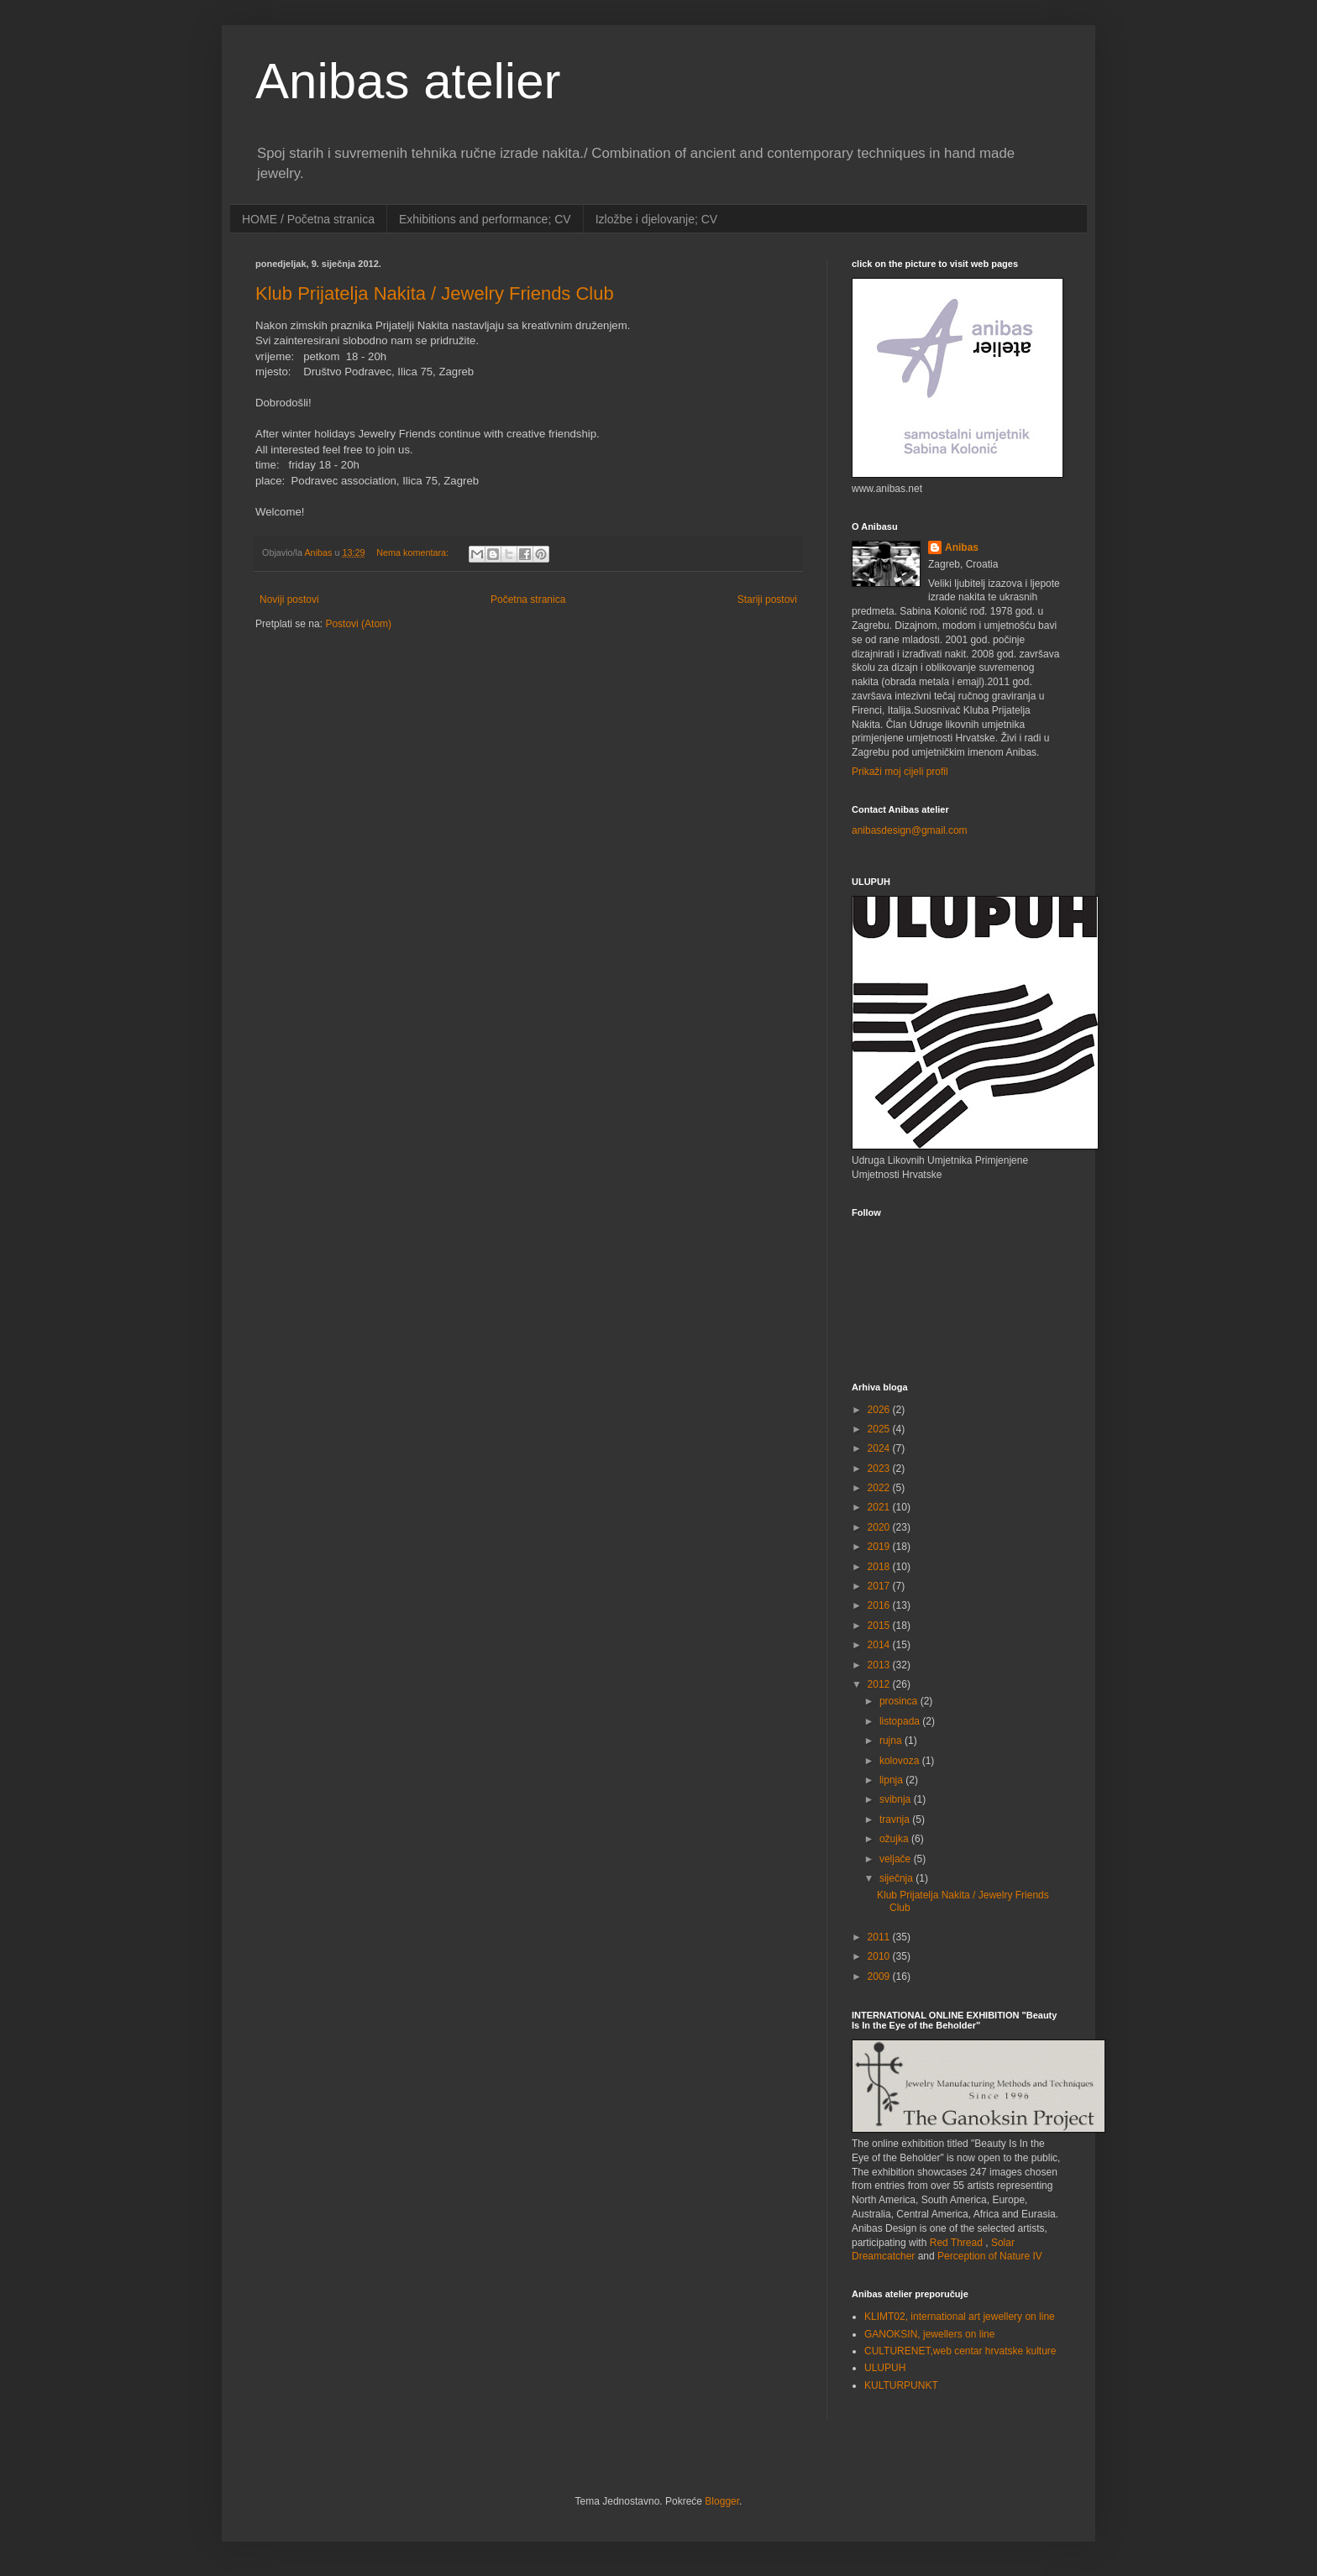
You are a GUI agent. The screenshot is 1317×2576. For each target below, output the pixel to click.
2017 (880, 1586)
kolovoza (900, 1761)
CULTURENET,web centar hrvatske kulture (960, 2351)
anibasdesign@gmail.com (910, 830)
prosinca (900, 1701)
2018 (880, 1567)
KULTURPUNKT (901, 2385)
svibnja (896, 1799)
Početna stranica (528, 599)
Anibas (962, 547)
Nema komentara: (413, 552)
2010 (880, 1956)
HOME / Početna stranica (308, 219)
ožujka (895, 1839)
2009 (880, 1976)
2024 (880, 1448)
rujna (892, 1740)
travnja (895, 1819)
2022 (880, 1488)
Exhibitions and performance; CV (485, 219)
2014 (880, 1645)
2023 (880, 1468)
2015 (880, 1625)
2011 (880, 1937)
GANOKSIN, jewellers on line (929, 2334)
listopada (900, 1721)
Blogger (722, 2501)
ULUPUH (884, 2368)
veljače (896, 1859)
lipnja (892, 1780)
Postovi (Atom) (358, 624)
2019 (880, 1546)
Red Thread (956, 2243)
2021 (880, 1507)
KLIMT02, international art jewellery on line (959, 2316)
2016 (880, 1605)
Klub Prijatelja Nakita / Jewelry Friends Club (434, 293)
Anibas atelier (408, 81)
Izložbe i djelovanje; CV (657, 219)
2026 (880, 1410)
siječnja (897, 1878)
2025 (880, 1429)
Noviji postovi (289, 599)
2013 (880, 1665)
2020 (880, 1527)
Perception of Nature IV (989, 2256)
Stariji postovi (767, 599)
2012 (880, 1684)
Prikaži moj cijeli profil (900, 772)
